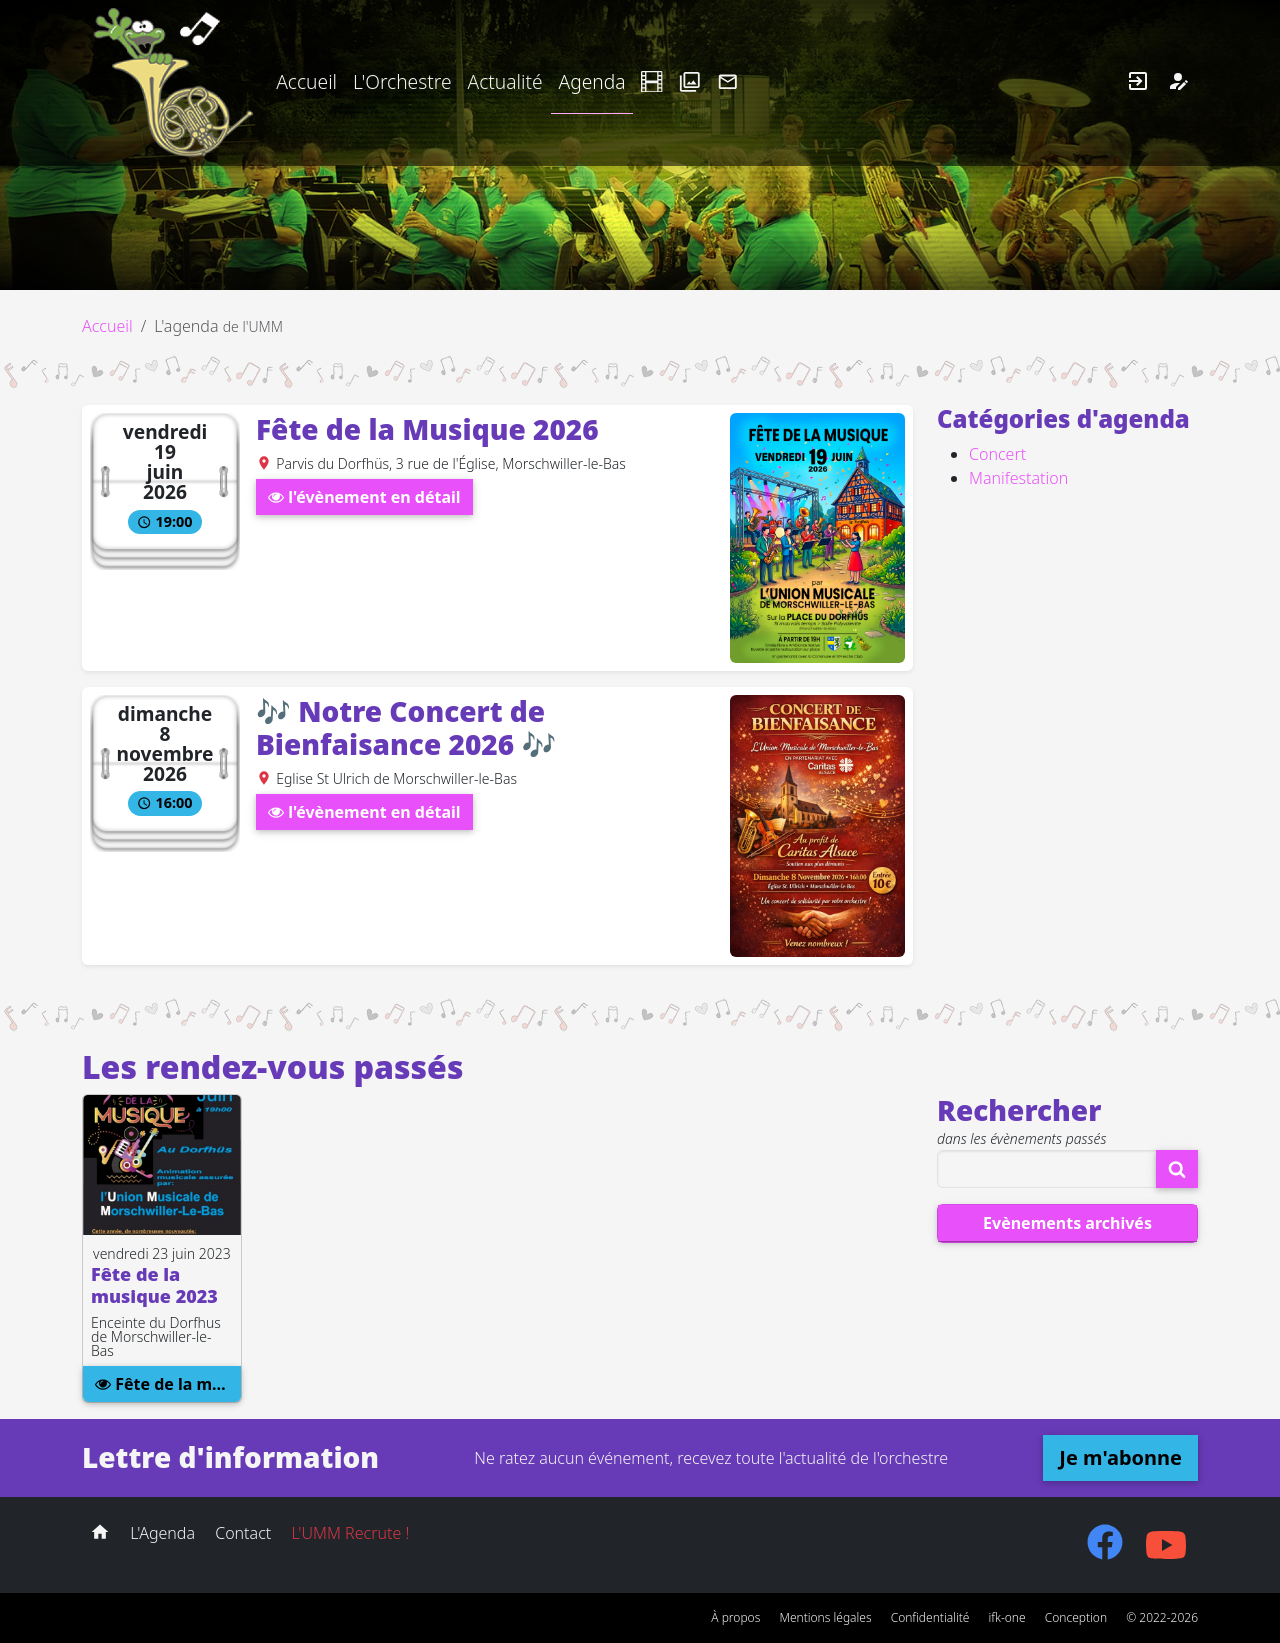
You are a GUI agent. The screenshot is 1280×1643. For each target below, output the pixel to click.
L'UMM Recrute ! (350, 1533)
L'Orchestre (402, 81)
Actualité (504, 81)
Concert (997, 454)
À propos (735, 1617)
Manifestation (1018, 478)
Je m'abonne (1120, 1457)
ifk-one (1007, 1617)
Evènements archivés (1067, 1223)
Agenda (592, 81)
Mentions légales (825, 1617)
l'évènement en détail (364, 497)
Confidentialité (930, 1617)
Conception (1076, 1617)
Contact (243, 1533)
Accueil (306, 81)
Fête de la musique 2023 (168, 1384)
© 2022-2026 (1162, 1617)
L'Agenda (162, 1533)
